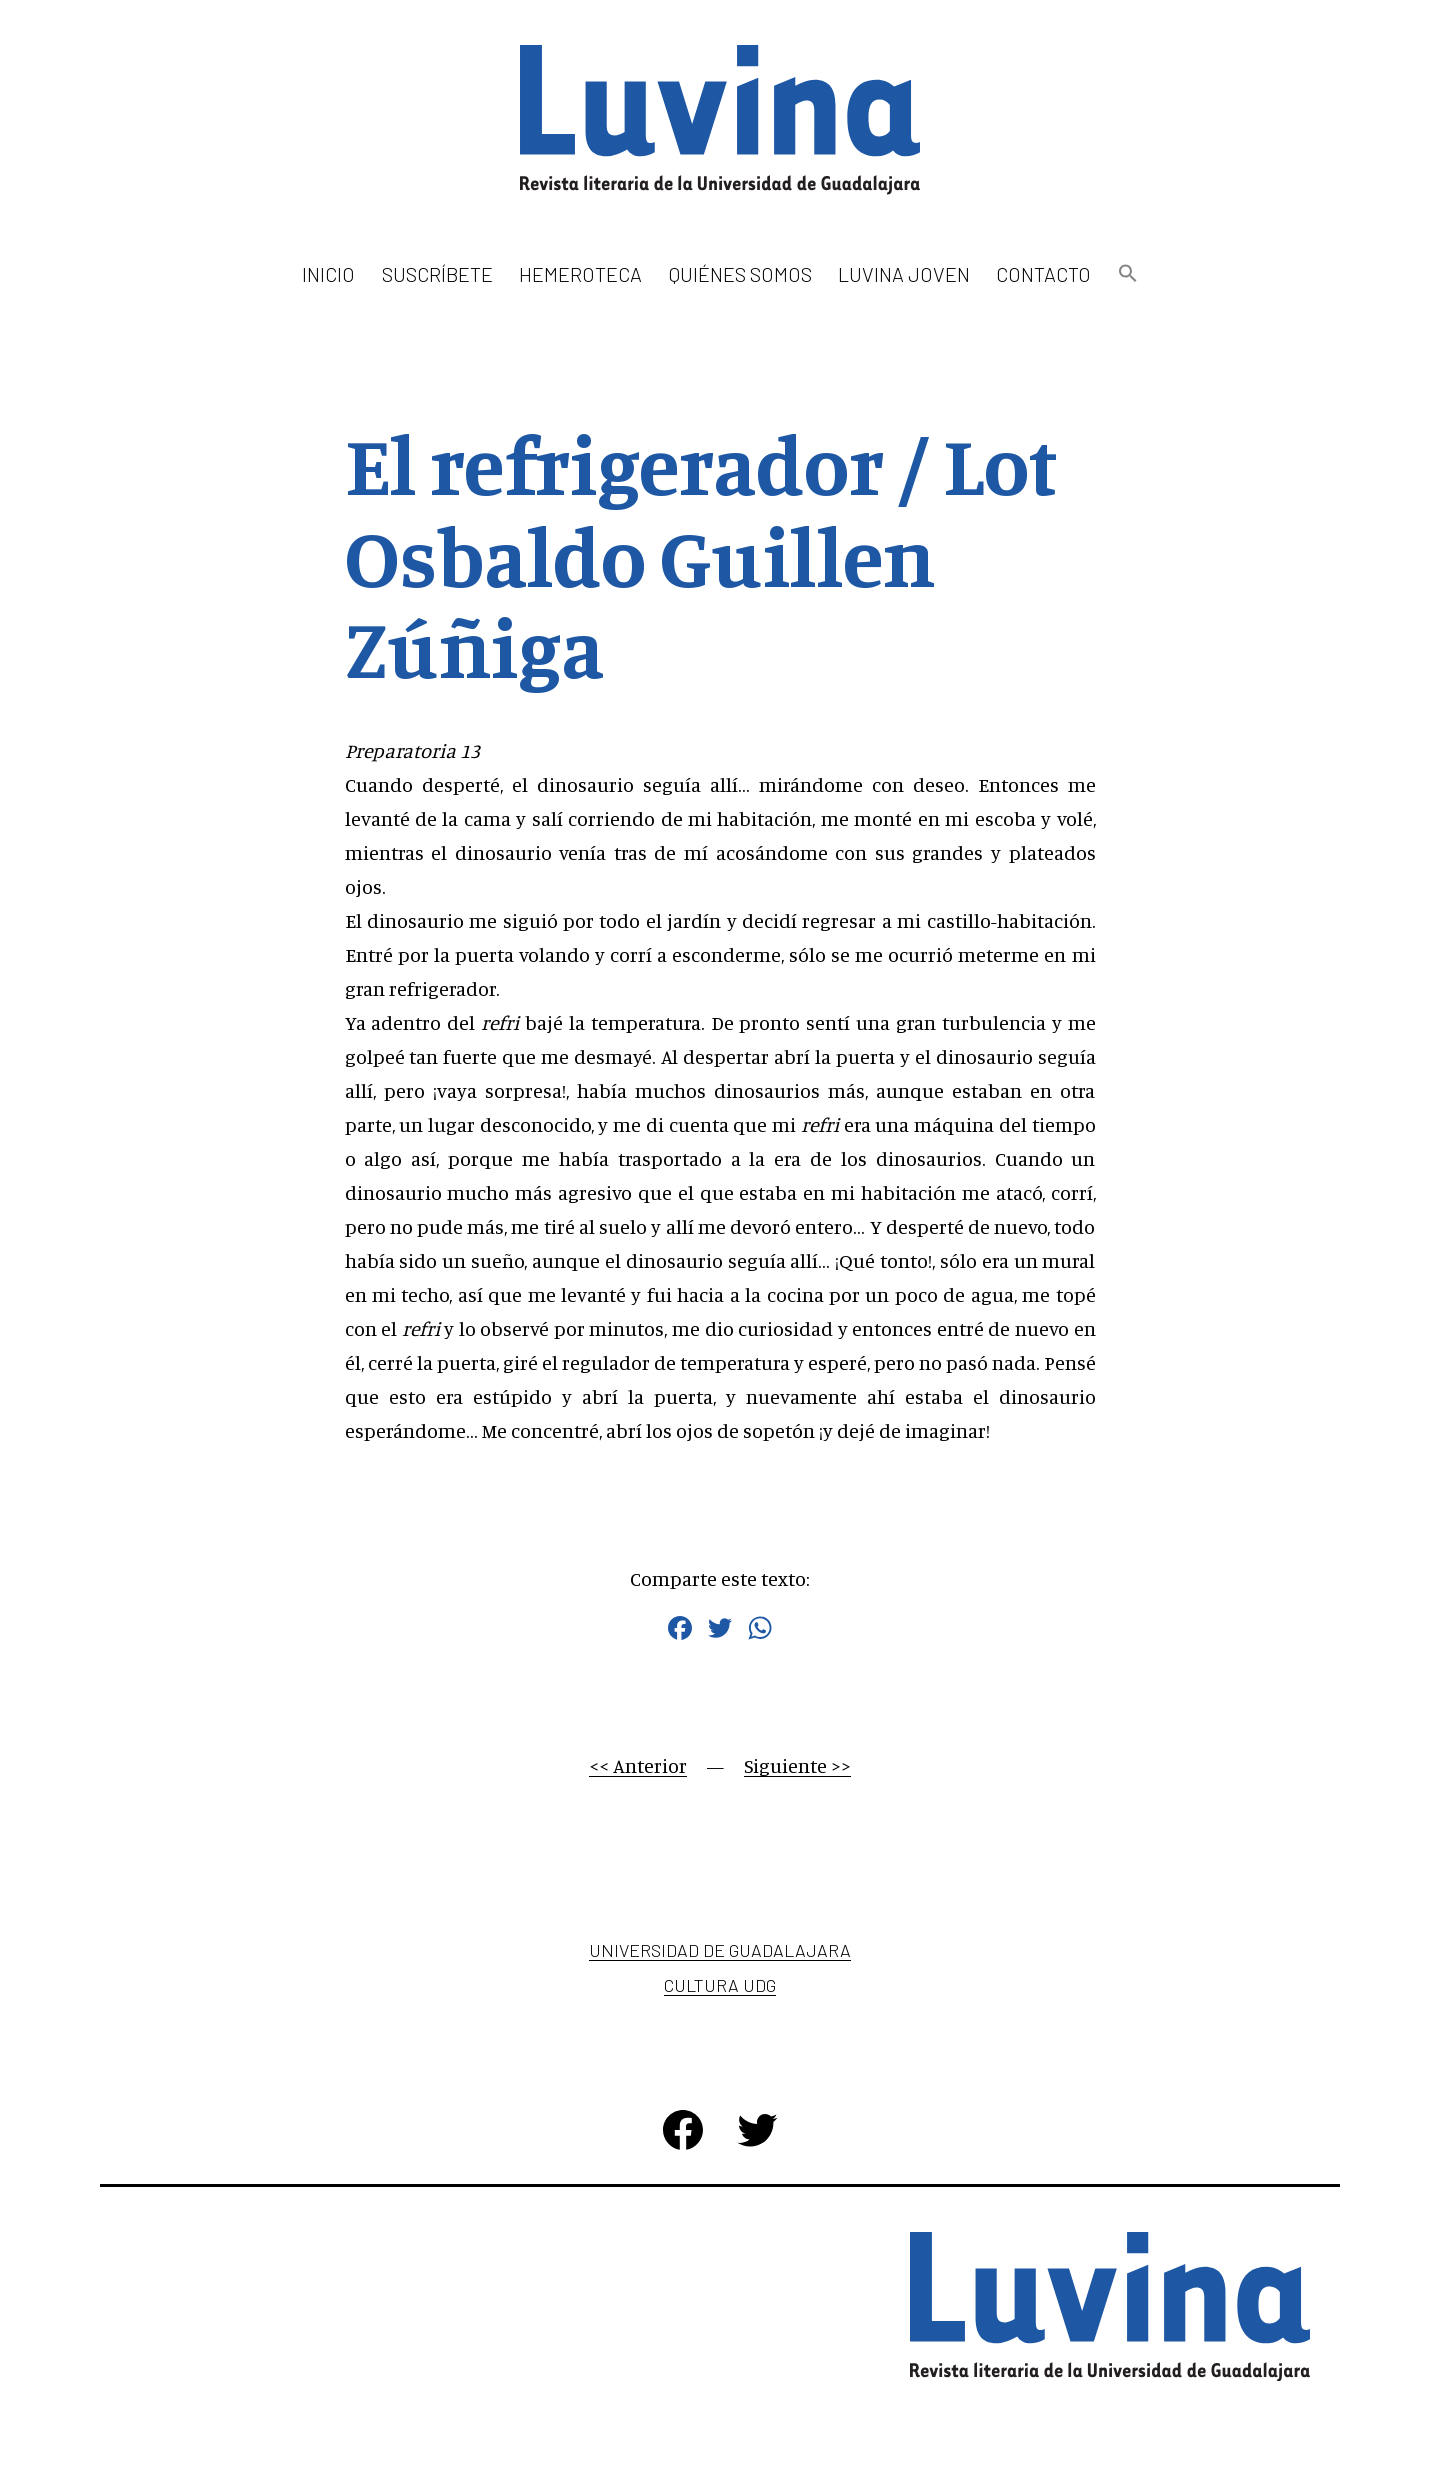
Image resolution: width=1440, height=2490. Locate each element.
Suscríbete (437, 274)
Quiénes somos (740, 274)
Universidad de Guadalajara (720, 1950)
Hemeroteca (580, 274)
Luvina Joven (904, 274)
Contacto (1043, 274)
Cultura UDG (720, 1985)
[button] (1127, 274)
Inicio (328, 274)
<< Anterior (638, 1765)
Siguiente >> (797, 1765)
